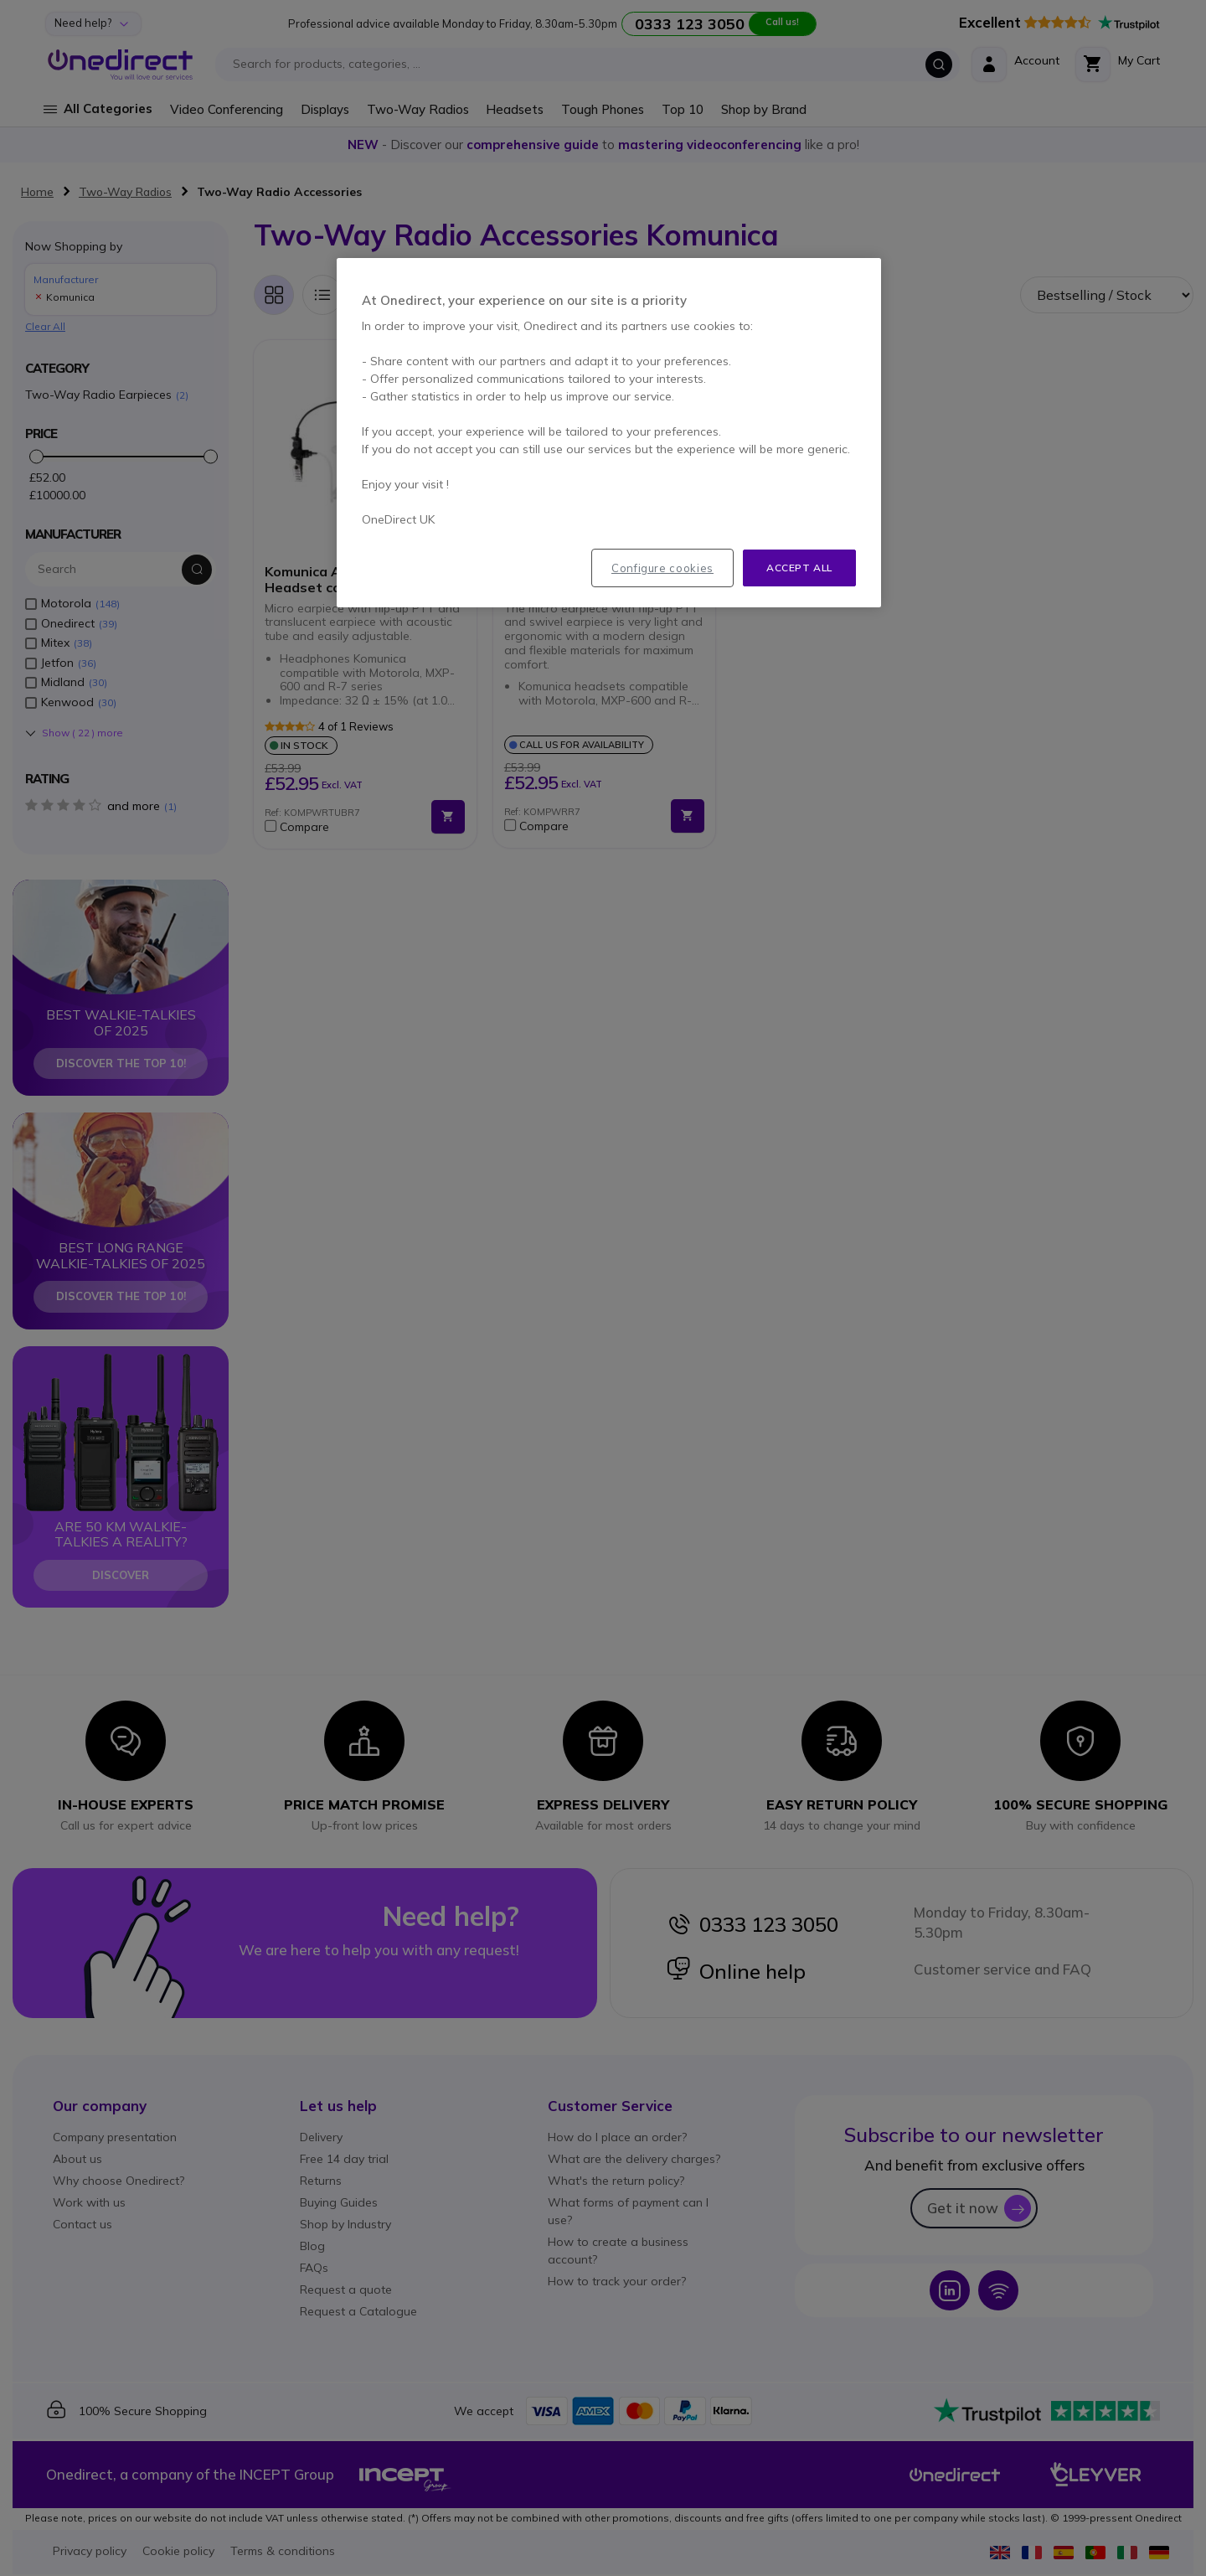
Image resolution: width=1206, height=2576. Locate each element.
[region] (609, 433)
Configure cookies (662, 568)
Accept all (799, 567)
